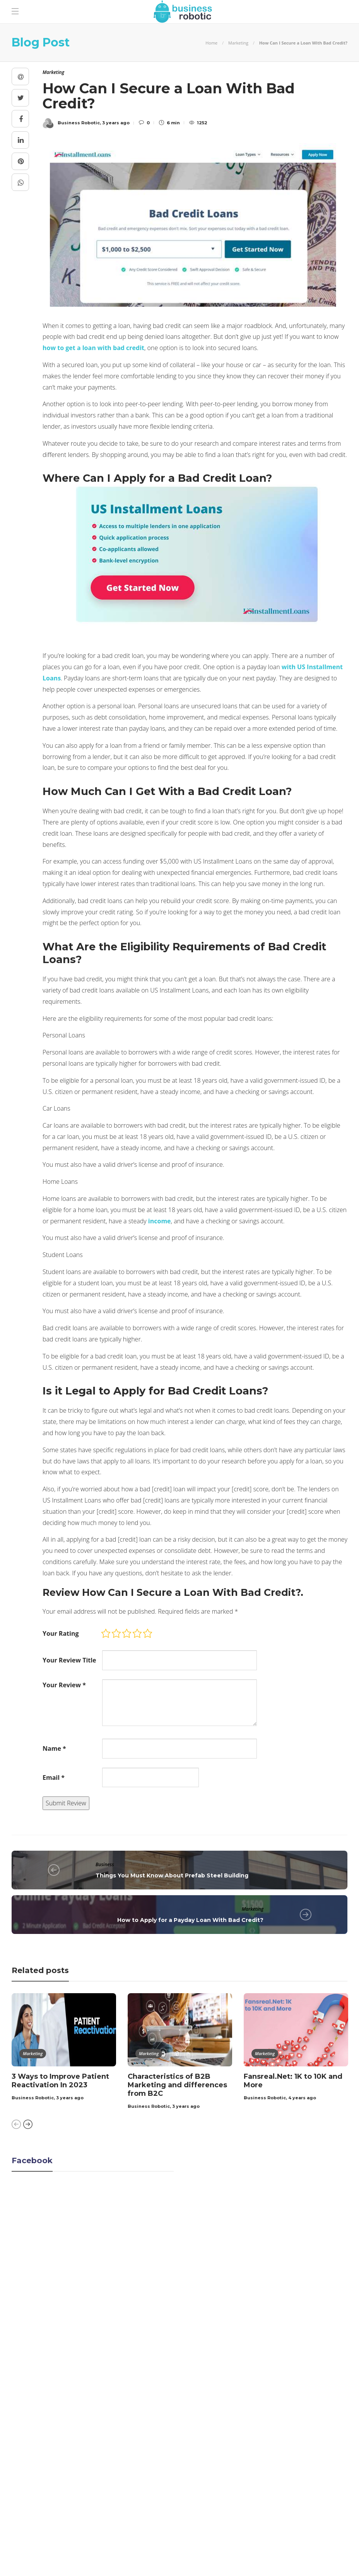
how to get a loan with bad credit (93, 347)
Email (54, 1777)
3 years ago (70, 2097)
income (159, 1221)
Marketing (238, 43)
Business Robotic (33, 2097)
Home (211, 43)
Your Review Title (69, 1660)
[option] (64, 2048)
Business (105, 1864)
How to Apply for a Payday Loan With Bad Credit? (190, 1920)
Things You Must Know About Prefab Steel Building (172, 1875)
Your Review (64, 1685)
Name (54, 1748)
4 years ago (302, 2097)
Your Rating (61, 1633)
